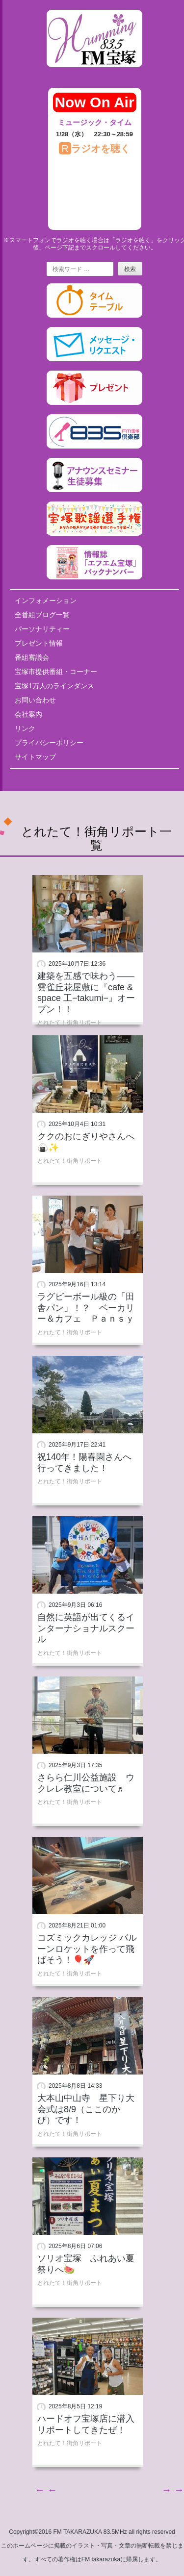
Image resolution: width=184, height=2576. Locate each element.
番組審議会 (32, 657)
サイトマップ (35, 757)
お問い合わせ (35, 700)
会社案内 (28, 714)
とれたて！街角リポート (69, 1022)
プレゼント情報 (39, 643)
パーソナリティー (42, 629)
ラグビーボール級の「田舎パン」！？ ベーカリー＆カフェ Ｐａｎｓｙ (85, 1308)
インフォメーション (46, 600)
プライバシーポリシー (49, 743)
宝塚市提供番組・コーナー (56, 671)
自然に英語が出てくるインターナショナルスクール (85, 1628)
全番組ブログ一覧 (42, 615)
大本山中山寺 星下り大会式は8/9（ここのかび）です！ (85, 2109)
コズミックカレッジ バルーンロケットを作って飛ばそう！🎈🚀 (87, 1949)
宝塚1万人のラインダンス (54, 686)
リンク (25, 728)
